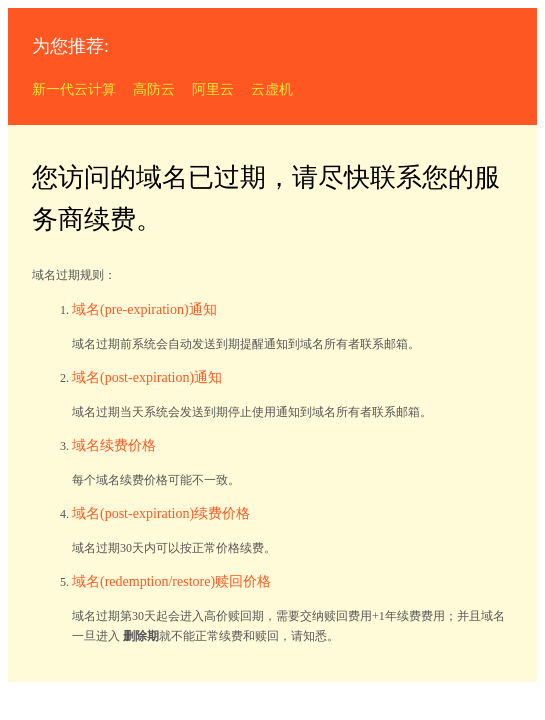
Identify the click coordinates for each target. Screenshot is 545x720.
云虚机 (272, 89)
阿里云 (213, 89)
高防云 (154, 89)
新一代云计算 (74, 89)
